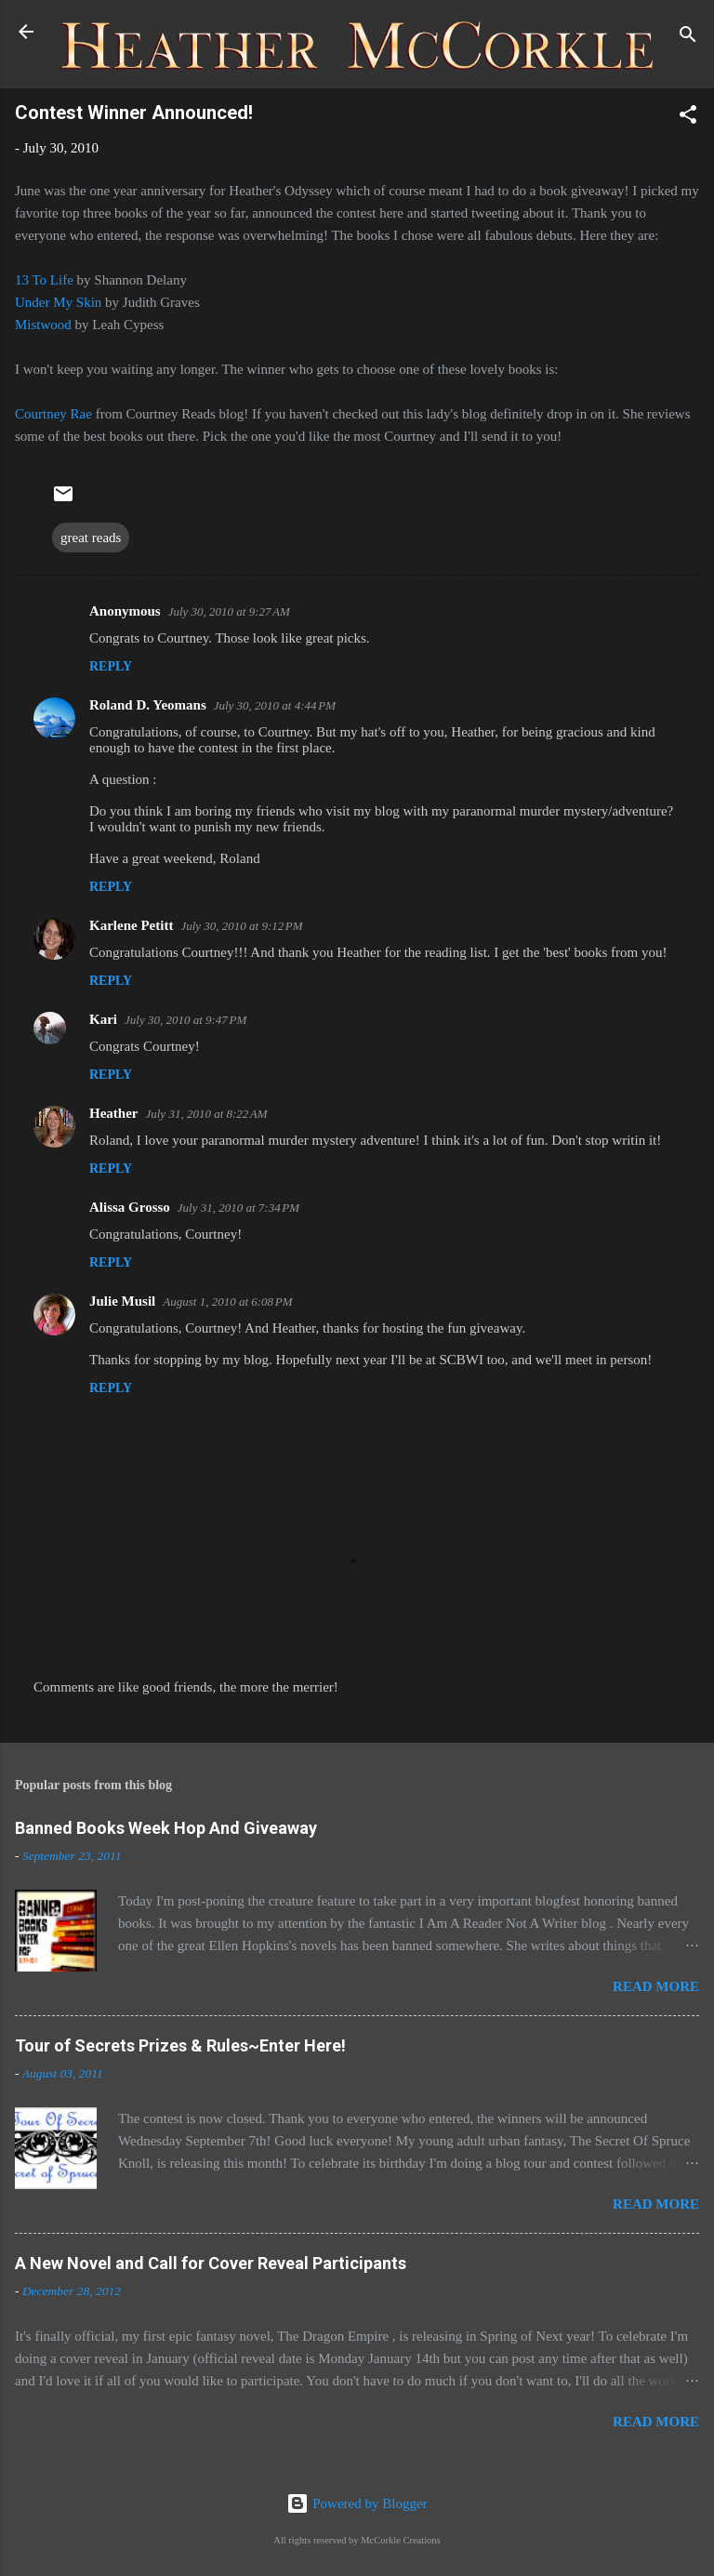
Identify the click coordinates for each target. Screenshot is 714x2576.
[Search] (688, 37)
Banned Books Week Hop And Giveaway (166, 1828)
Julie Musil (122, 1301)
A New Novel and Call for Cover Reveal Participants (210, 2263)
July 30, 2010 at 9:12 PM (241, 926)
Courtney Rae (53, 413)
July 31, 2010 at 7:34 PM (238, 1208)
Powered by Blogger (356, 2503)
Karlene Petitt (131, 925)
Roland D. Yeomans (147, 704)
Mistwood (45, 324)
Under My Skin (58, 302)
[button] (688, 117)
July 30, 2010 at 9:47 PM (185, 1020)
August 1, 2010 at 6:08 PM (227, 1301)
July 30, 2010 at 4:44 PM (275, 705)
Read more (656, 1986)
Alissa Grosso (129, 1207)
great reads (90, 537)
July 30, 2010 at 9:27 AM (229, 611)
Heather (113, 1113)
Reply (110, 666)
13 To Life (44, 279)
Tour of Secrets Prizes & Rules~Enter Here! (180, 2045)
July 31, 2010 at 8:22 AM (206, 1114)
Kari (103, 1019)
